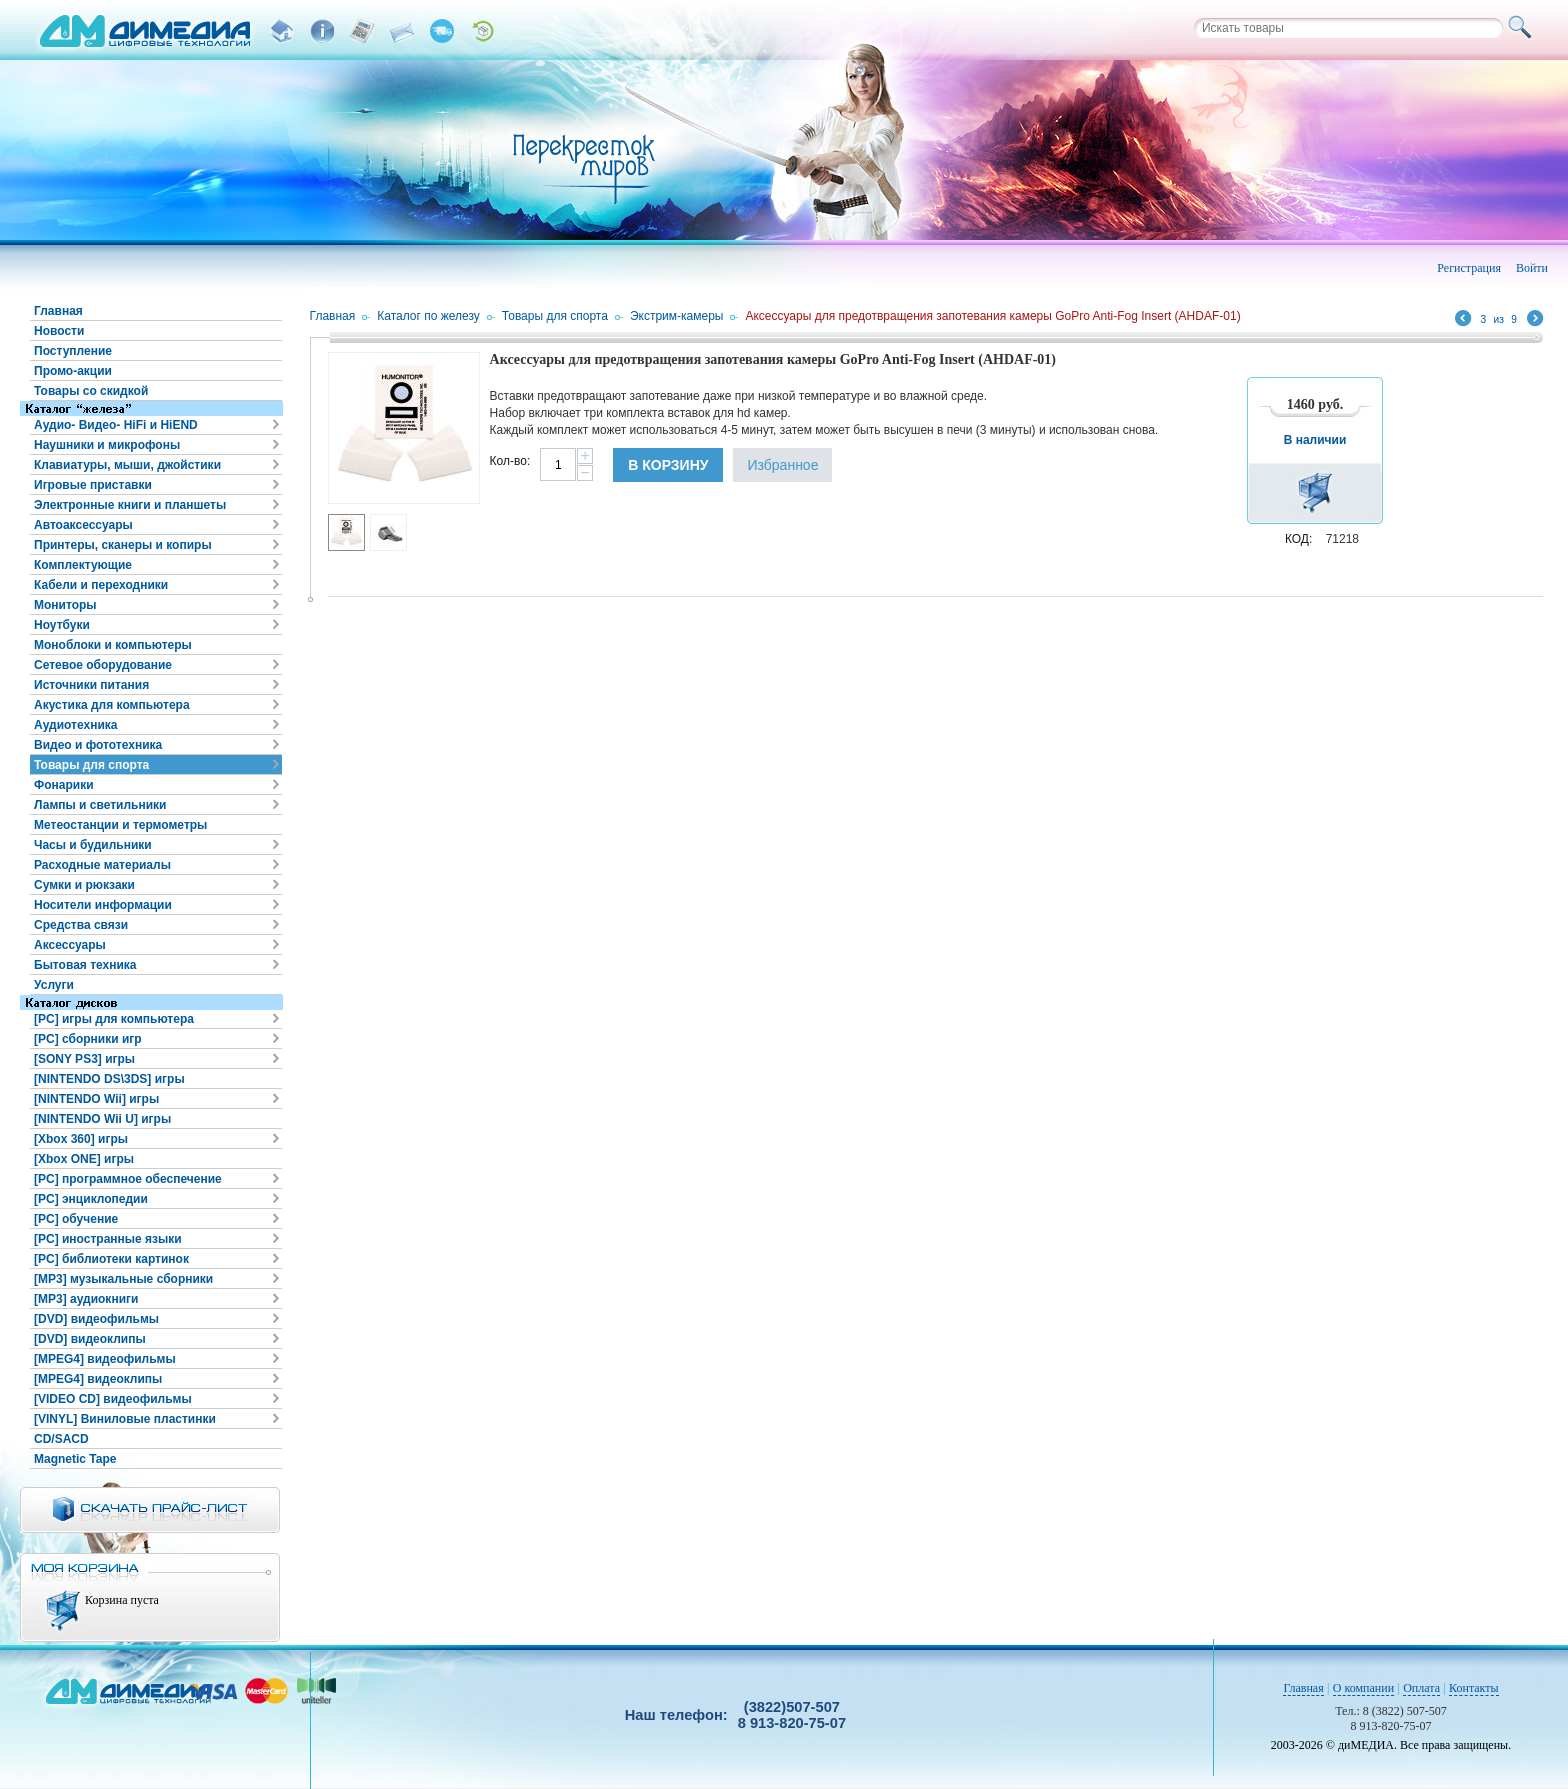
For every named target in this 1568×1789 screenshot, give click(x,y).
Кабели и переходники (101, 585)
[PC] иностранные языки (108, 1239)
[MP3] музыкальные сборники (123, 1279)
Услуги (54, 985)
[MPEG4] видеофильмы (105, 1359)
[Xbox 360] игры (81, 1139)
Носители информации (103, 905)
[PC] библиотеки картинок (111, 1259)
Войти (1532, 268)
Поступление (73, 351)
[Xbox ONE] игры (84, 1159)
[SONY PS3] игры (84, 1059)
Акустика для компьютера (112, 705)
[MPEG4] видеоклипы (98, 1379)
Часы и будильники (93, 845)
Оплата (1421, 1688)
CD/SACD (61, 1439)
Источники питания (91, 685)
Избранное (782, 465)
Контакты (1474, 1688)
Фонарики (64, 785)
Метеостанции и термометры (120, 825)
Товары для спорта (91, 765)
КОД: (1298, 539)
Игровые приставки (93, 485)
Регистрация (1469, 268)
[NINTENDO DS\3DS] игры (109, 1079)
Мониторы (65, 605)
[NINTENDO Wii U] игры (102, 1119)
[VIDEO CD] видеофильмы (113, 1399)
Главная (58, 311)
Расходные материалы (102, 865)
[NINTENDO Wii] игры (96, 1099)
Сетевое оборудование (103, 665)
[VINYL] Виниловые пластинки (125, 1419)
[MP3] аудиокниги (86, 1299)
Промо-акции (73, 371)
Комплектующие (83, 565)
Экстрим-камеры (677, 316)
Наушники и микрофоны (107, 445)
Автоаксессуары (83, 525)
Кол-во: (510, 461)
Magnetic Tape (75, 1459)
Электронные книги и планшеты (130, 505)
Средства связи (81, 925)
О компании (1363, 1688)
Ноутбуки (62, 625)
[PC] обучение (76, 1219)
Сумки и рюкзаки (84, 885)
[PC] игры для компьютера (114, 1019)
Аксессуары (70, 945)
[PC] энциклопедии (91, 1199)
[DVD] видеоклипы (90, 1339)
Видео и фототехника (98, 745)
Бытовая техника (85, 965)
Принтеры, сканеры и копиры (123, 545)
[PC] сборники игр (88, 1039)
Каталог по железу (428, 316)
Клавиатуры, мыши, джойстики (127, 465)
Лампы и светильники (100, 805)
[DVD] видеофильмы (96, 1319)
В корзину (668, 465)
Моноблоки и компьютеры (113, 645)
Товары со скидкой (91, 391)
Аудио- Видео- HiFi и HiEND (116, 425)
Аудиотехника (75, 725)
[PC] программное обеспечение (128, 1179)
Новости (59, 331)
